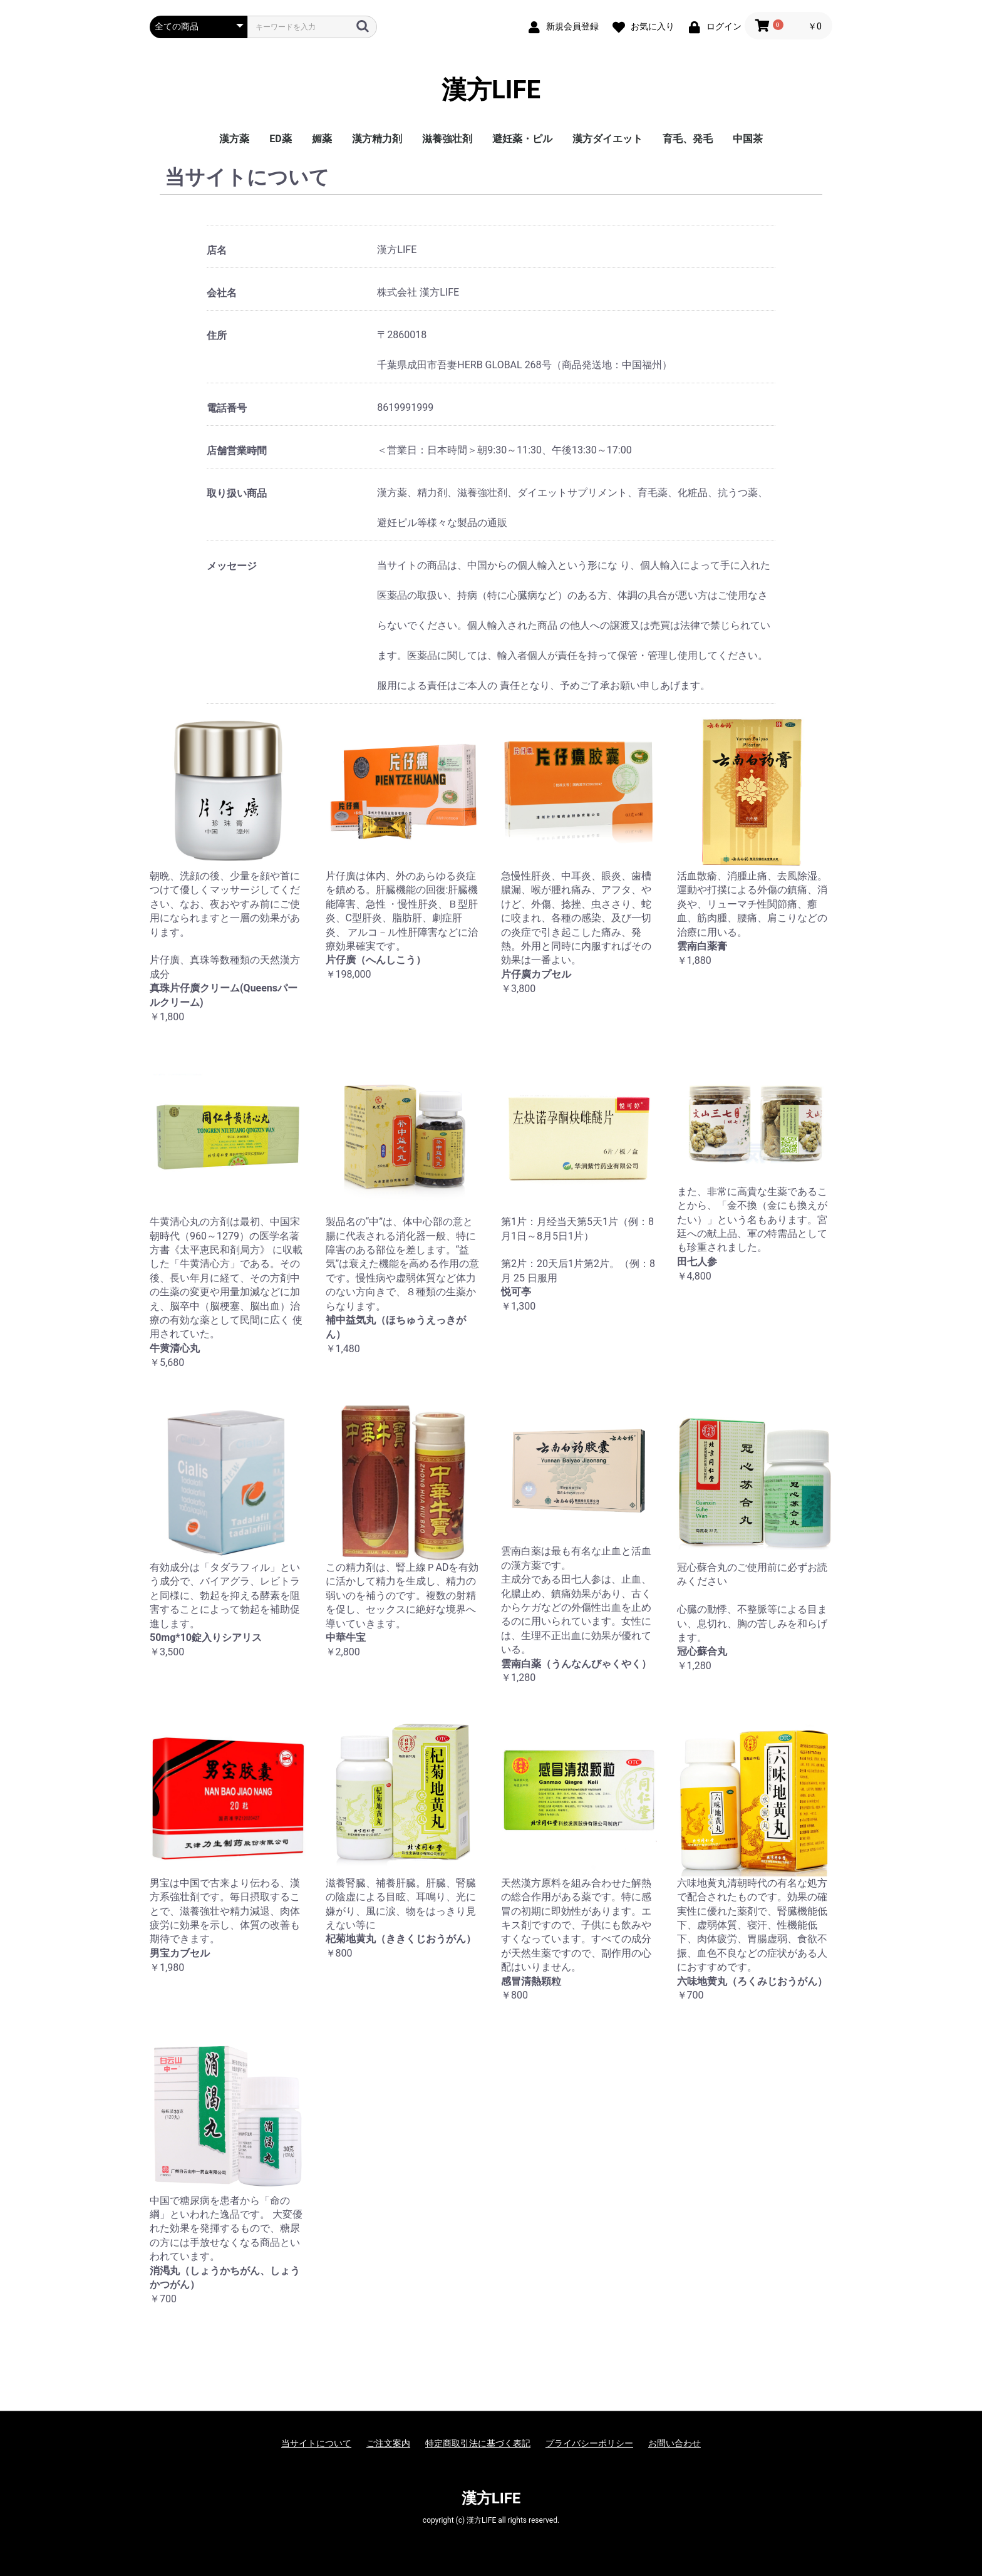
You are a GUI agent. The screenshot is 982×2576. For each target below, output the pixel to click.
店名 (217, 250)
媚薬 (322, 139)
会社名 (222, 293)
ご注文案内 (388, 2443)
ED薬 (280, 139)
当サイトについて (316, 2443)
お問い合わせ (674, 2443)
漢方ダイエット (607, 139)
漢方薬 (234, 139)
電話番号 (227, 408)
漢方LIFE (491, 90)
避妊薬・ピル (522, 139)
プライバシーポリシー (589, 2443)
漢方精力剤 (377, 139)
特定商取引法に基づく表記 (477, 2443)
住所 (217, 335)
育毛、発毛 (688, 139)
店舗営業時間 (237, 451)
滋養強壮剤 (447, 139)
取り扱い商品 (237, 493)
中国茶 (748, 139)
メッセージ (232, 566)
